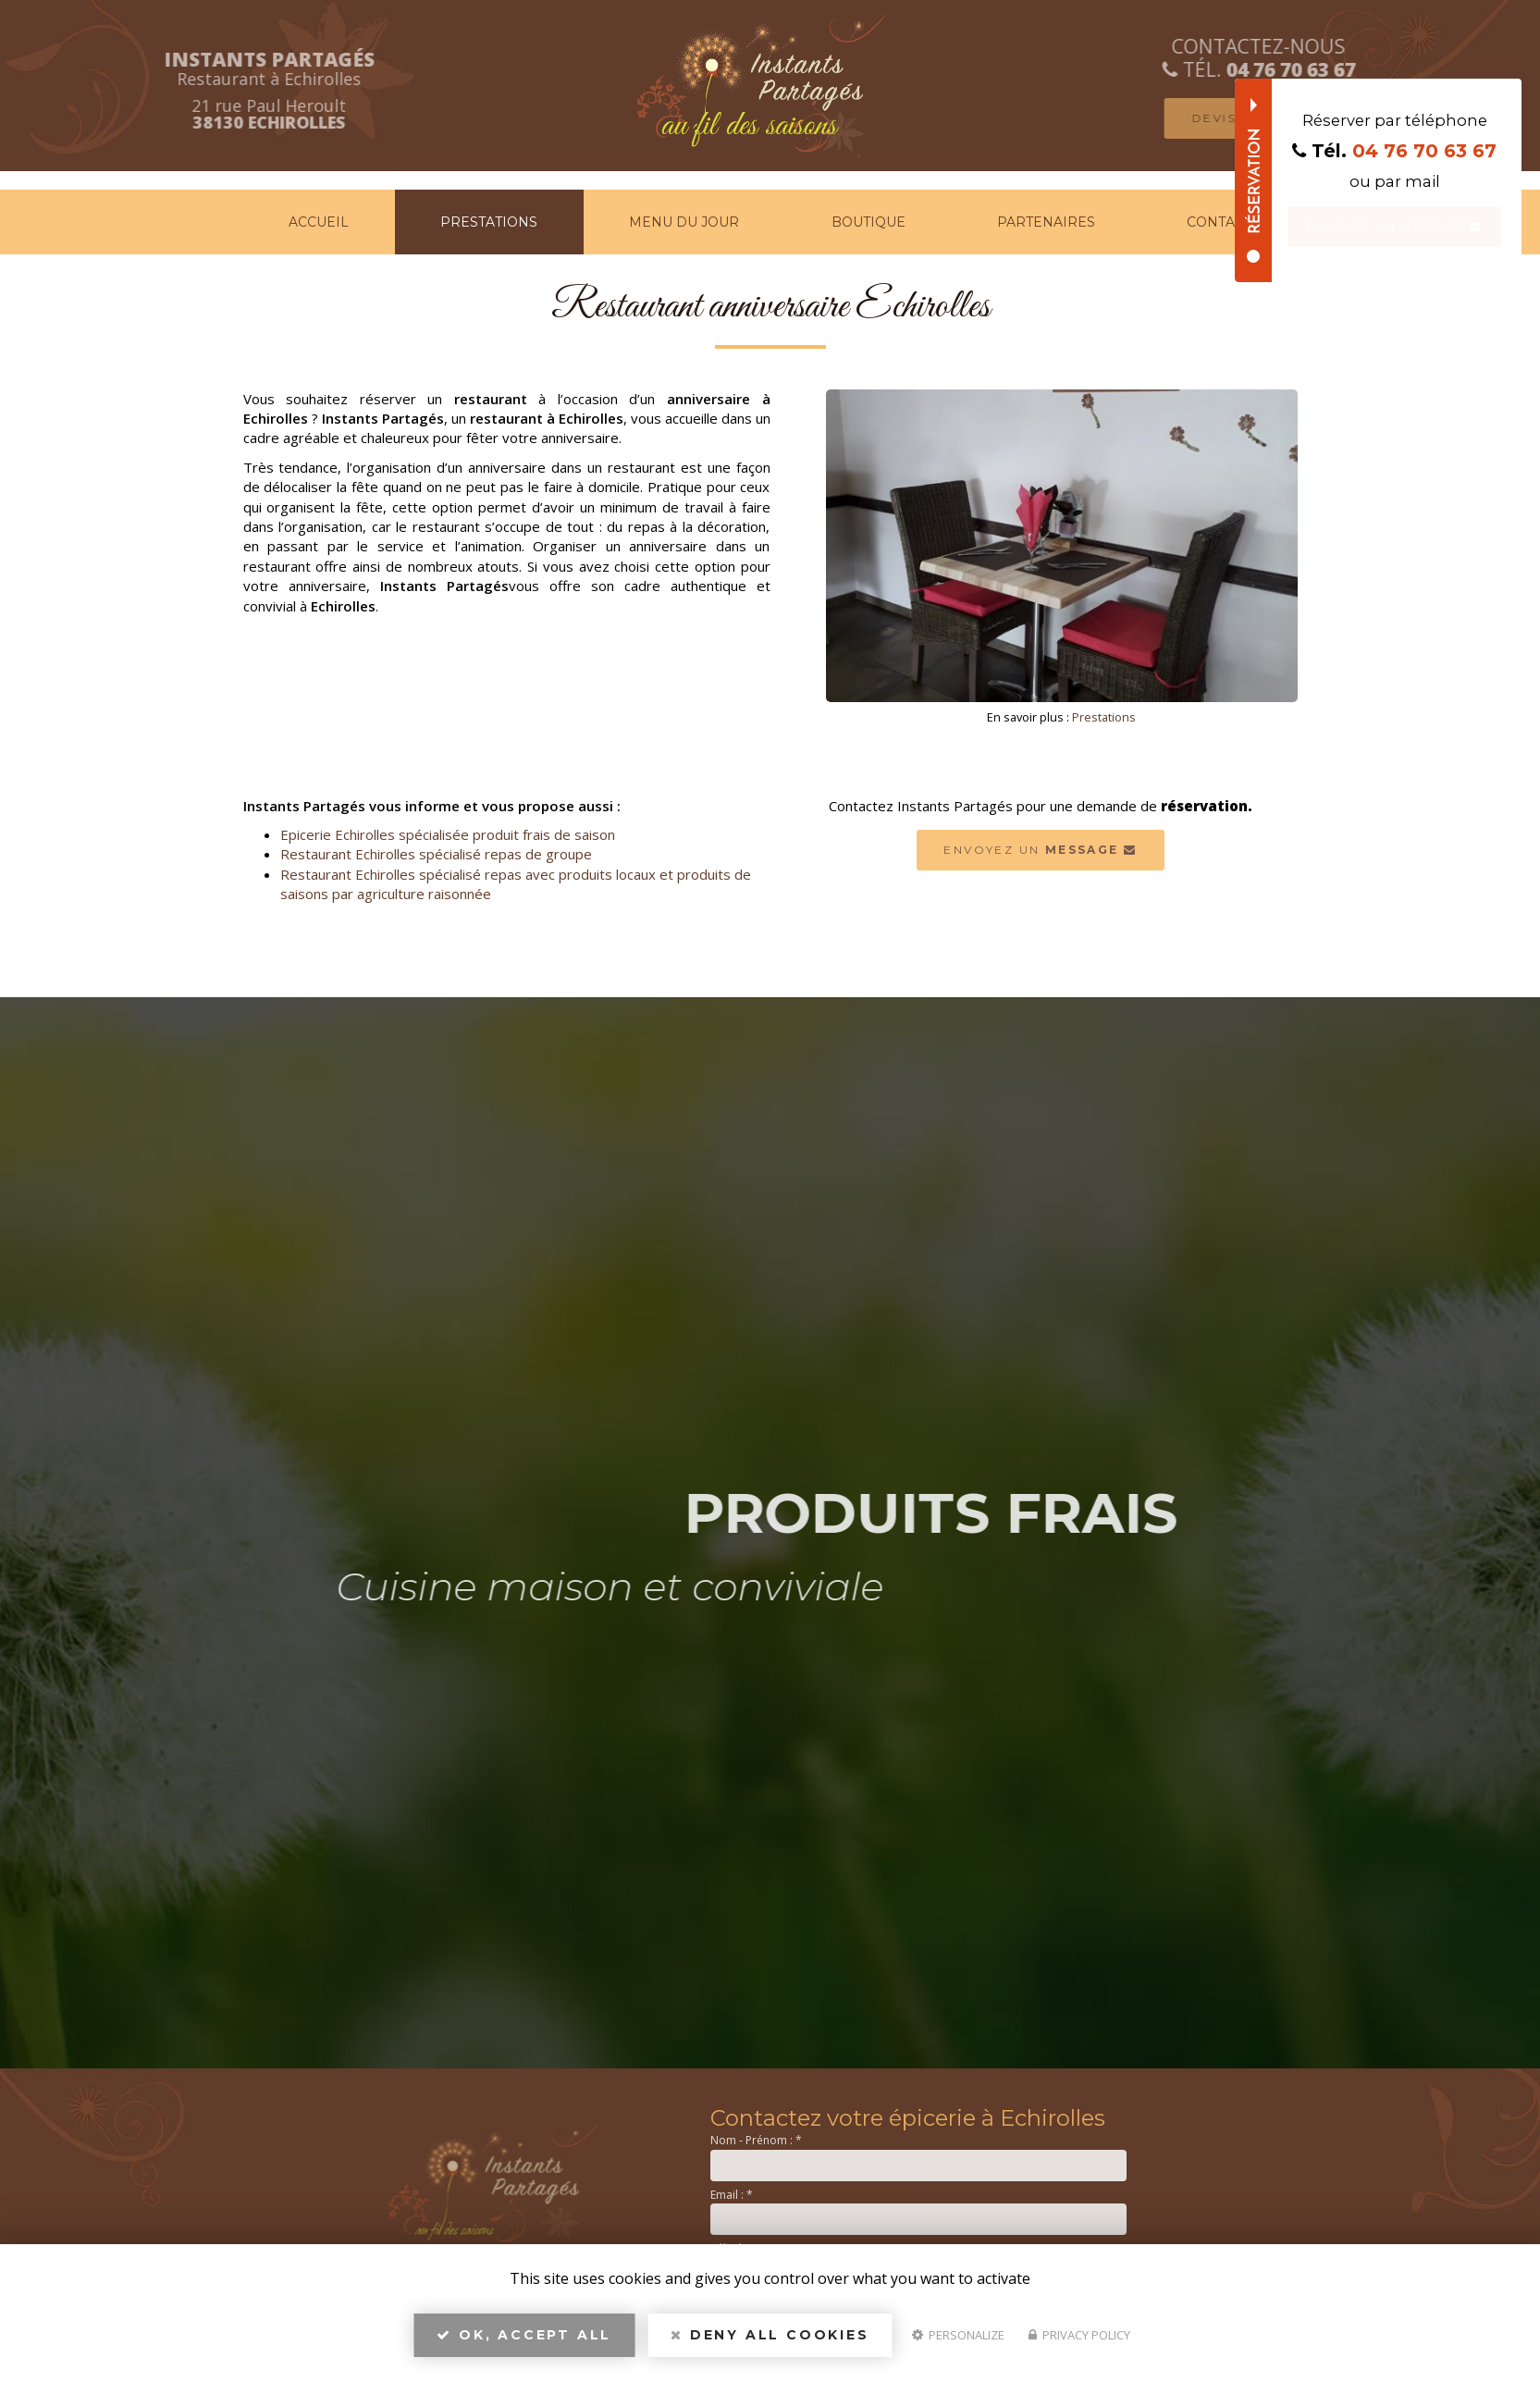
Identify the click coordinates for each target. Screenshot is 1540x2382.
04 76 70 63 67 (1424, 151)
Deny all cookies (770, 2341)
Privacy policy (1079, 2341)
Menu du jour (684, 222)
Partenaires (1046, 222)
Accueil (319, 222)
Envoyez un (1040, 850)
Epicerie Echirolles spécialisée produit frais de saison (447, 834)
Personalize (958, 2341)
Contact (1219, 222)
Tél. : (727, 2248)
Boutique (869, 222)
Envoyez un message (1394, 226)
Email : (731, 2195)
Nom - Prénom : (756, 2140)
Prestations (488, 222)
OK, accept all (524, 2341)
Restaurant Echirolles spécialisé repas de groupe (436, 854)
